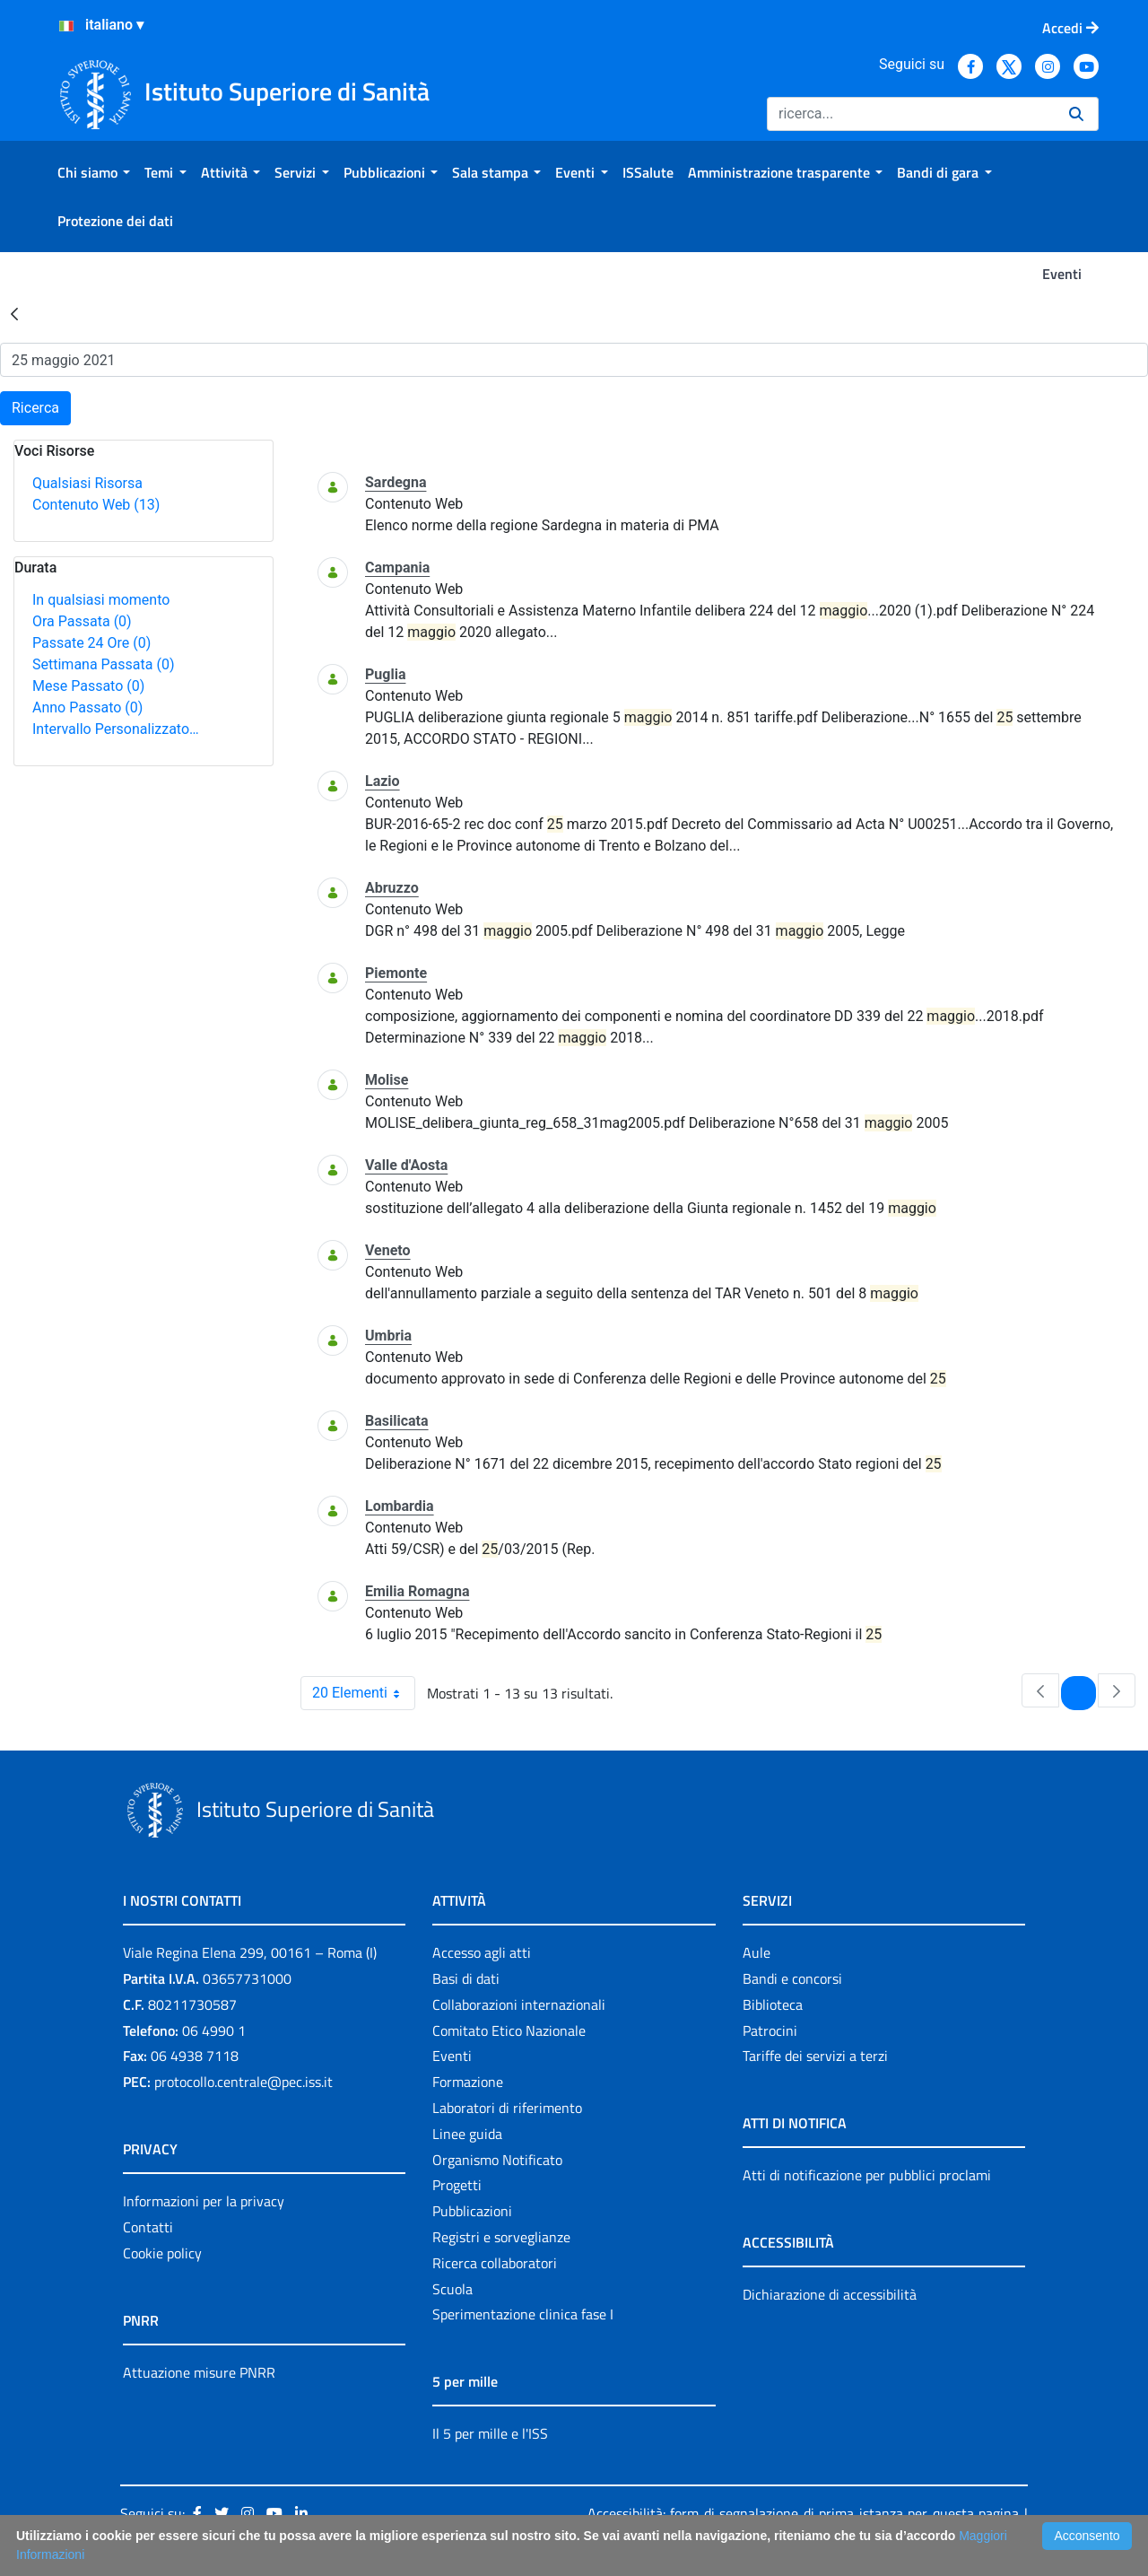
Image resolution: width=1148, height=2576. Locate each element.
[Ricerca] (911, 114)
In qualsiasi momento (101, 599)
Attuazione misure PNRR (199, 2372)
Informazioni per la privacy (203, 2201)
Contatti (148, 2227)
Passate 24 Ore (91, 642)
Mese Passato (88, 685)
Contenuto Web (96, 504)
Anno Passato (87, 707)
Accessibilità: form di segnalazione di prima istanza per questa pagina (803, 2513)
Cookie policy (162, 2253)
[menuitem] (93, 172)
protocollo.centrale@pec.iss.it (243, 2081)
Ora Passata (82, 621)
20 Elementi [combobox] (363, 1693)
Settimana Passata (103, 664)
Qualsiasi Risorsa (87, 483)
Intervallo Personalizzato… (115, 729)
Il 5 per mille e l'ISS (490, 2433)
